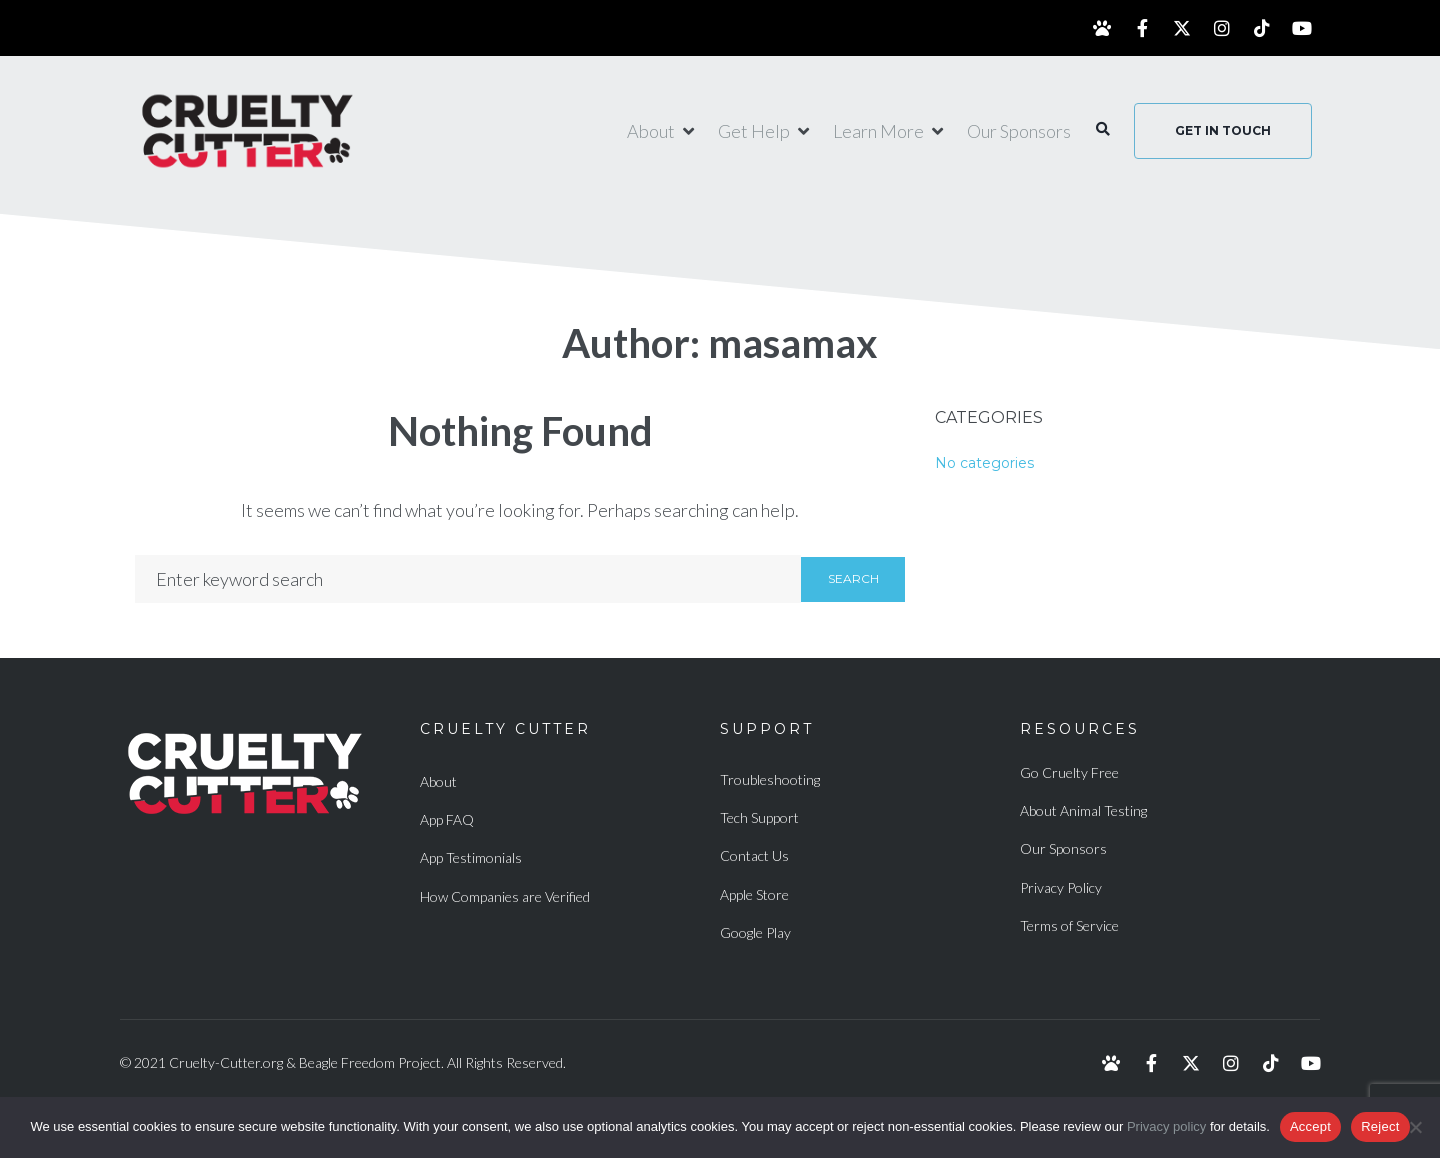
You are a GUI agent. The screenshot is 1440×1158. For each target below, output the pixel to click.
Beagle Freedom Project (370, 1062)
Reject (1380, 1126)
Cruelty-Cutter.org (226, 1062)
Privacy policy (1166, 1126)
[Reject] (1415, 1127)
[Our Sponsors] (1019, 131)
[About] (662, 131)
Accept (1310, 1126)
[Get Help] (765, 131)
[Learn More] (890, 131)
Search (853, 578)
